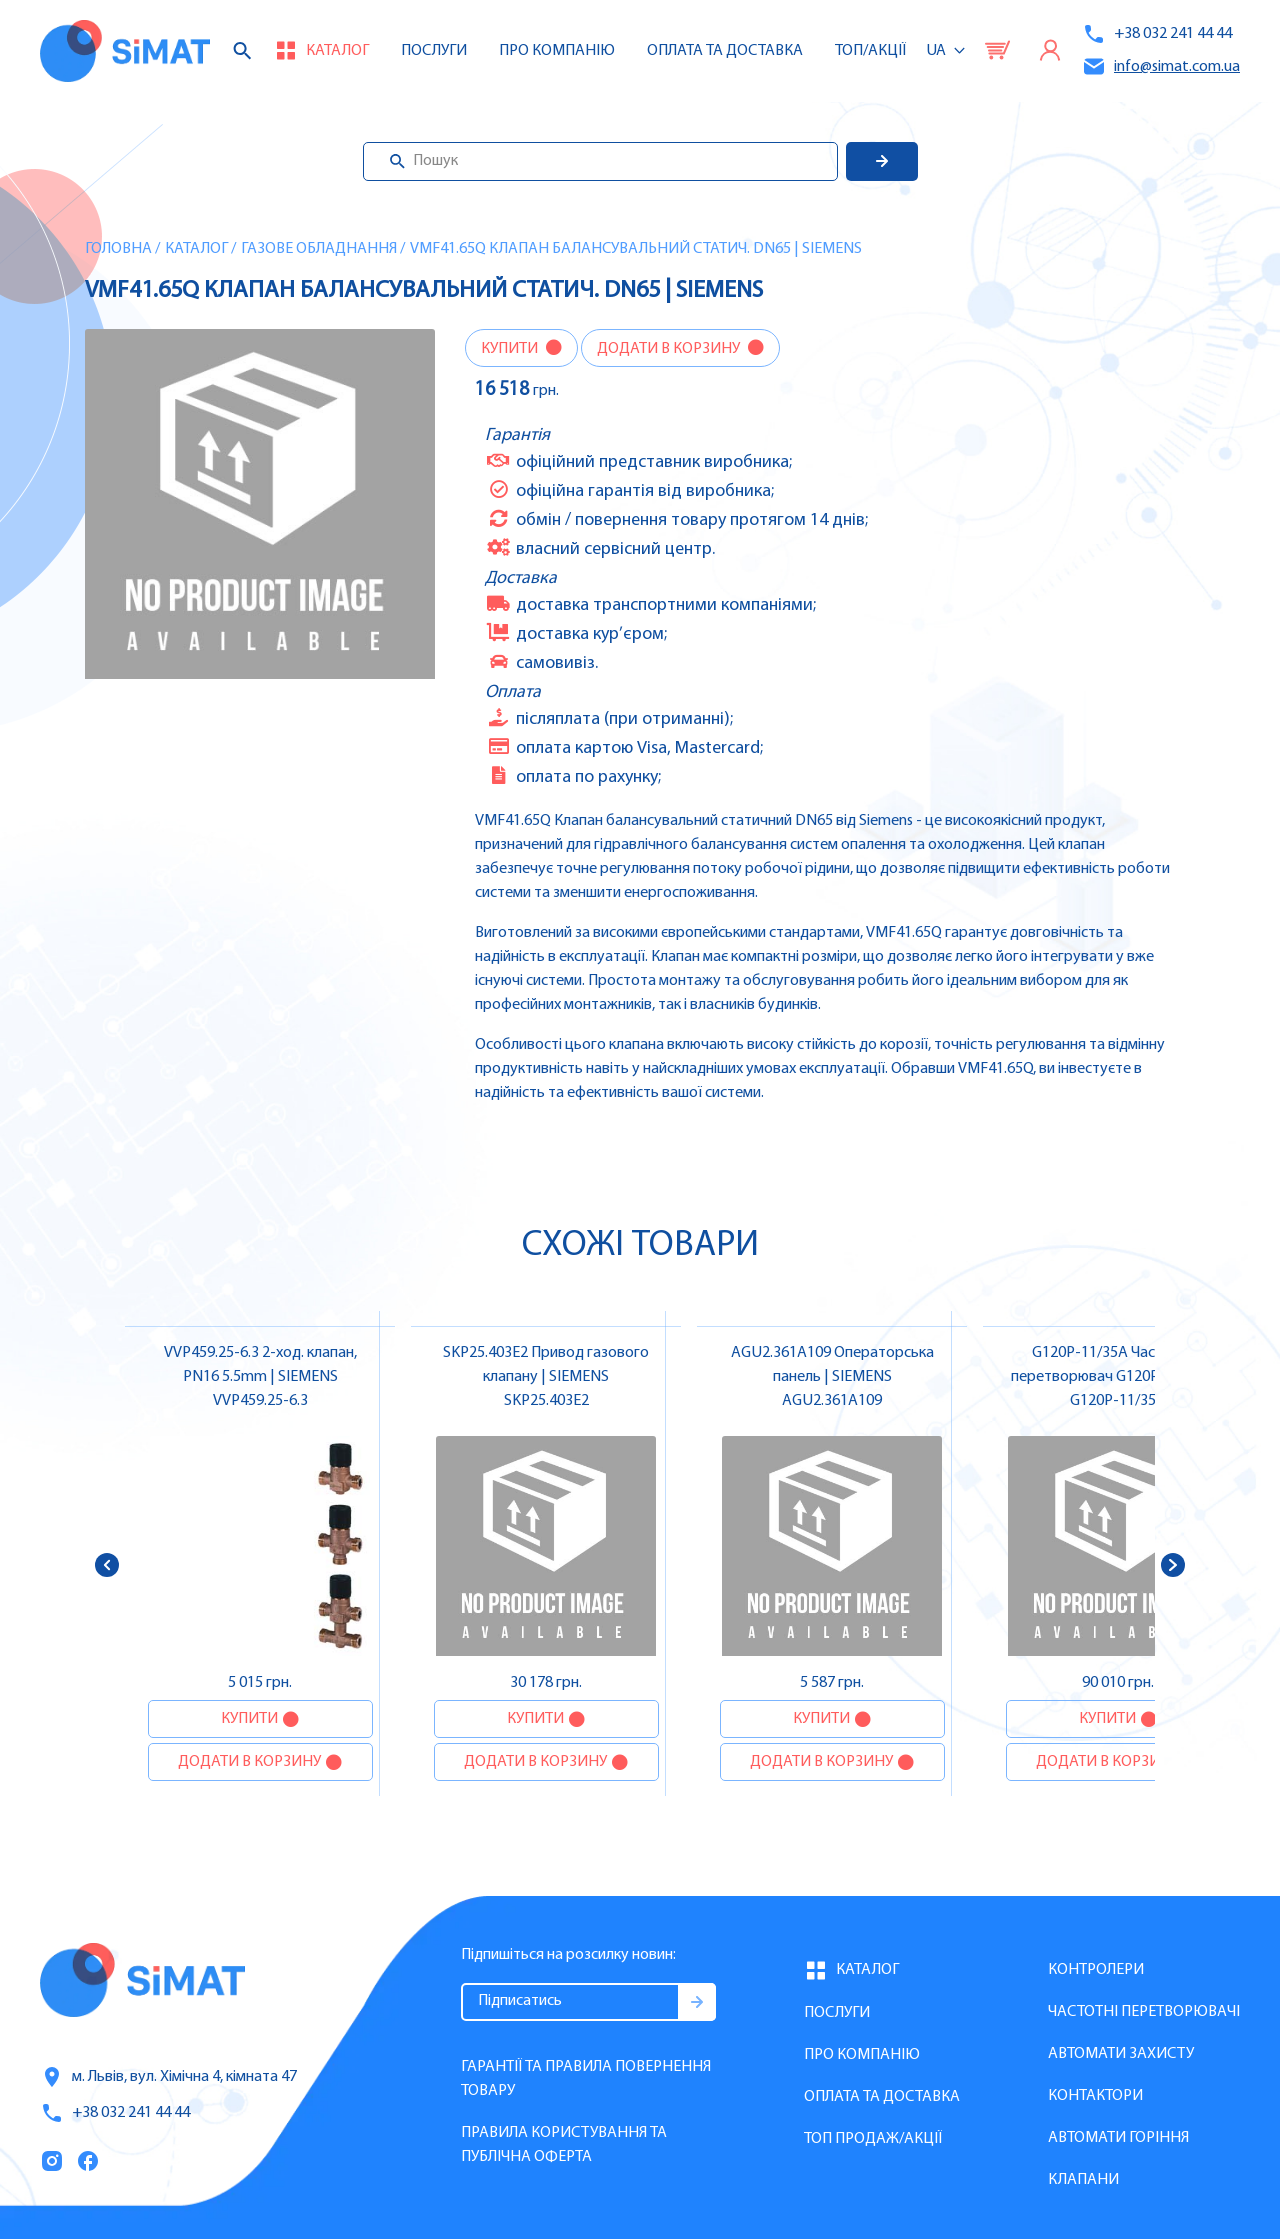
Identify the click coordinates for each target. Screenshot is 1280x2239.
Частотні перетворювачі (1144, 2012)
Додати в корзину (670, 349)
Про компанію (862, 2055)
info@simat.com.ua (1161, 66)
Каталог (196, 249)
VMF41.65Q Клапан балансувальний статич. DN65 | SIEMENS (636, 249)
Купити (511, 349)
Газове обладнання (319, 249)
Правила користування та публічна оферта (564, 2145)
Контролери (1096, 1970)
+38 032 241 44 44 (1157, 34)
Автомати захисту (1121, 2054)
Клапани (1083, 2180)
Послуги (434, 51)
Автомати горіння (1118, 2138)
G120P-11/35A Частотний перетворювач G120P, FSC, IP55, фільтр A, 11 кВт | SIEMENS (1118, 1377)
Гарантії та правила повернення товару (586, 2079)
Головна (118, 249)
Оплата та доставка (725, 51)
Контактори (1095, 2096)
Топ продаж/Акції (873, 2139)
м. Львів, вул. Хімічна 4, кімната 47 (168, 2077)
